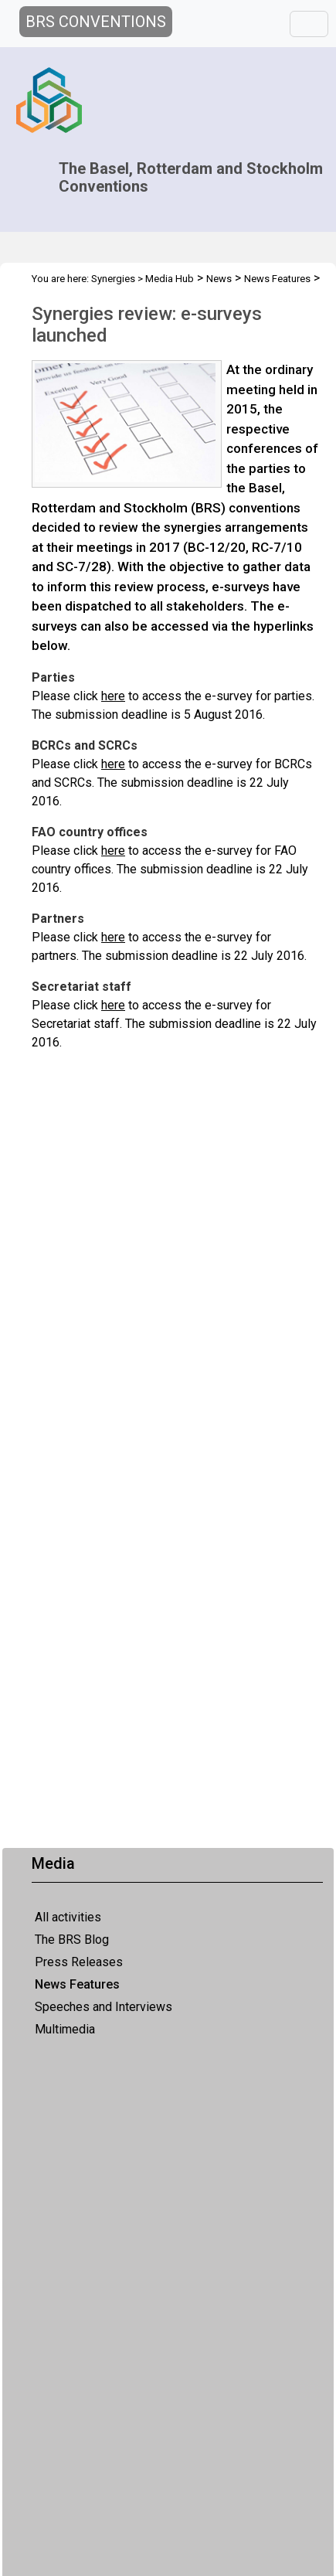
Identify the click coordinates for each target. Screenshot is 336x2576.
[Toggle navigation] (309, 24)
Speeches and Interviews (103, 2006)
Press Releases (79, 1962)
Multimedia (65, 2029)
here (113, 696)
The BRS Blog (72, 1939)
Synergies (113, 278)
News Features (77, 1984)
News (219, 278)
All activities (68, 1917)
